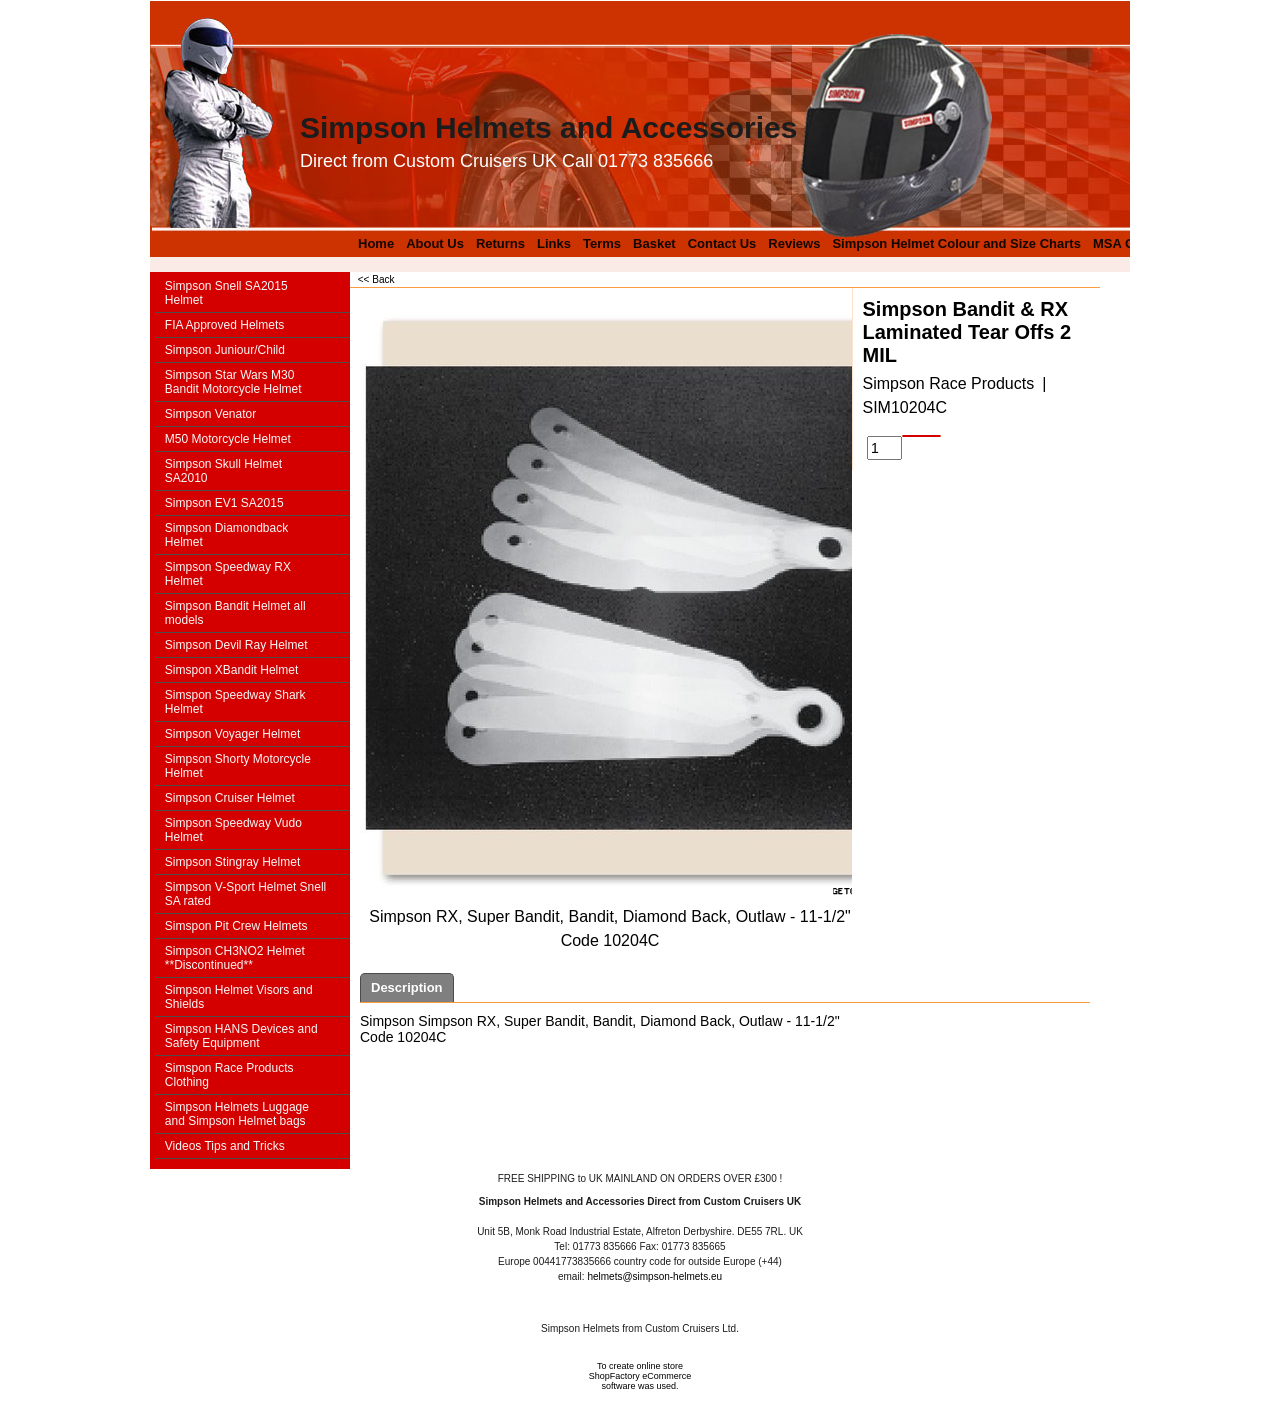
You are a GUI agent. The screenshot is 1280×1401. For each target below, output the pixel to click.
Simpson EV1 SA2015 (224, 503)
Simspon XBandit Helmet (231, 670)
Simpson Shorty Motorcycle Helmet (238, 766)
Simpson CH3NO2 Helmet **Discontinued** (235, 958)
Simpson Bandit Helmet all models (235, 613)
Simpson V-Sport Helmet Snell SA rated (245, 894)
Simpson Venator (210, 414)
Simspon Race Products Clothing (229, 1075)
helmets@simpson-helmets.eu (654, 1276)
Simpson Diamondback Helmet (226, 535)
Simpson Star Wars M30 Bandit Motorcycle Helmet (233, 382)
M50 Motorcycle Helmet (228, 439)
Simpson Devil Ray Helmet (236, 645)
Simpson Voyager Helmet (232, 734)
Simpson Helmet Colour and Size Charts (956, 243)
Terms (602, 243)
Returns (500, 243)
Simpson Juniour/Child (225, 350)
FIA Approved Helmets (224, 325)
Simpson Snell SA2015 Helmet (226, 293)
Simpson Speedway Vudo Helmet (233, 830)
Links (554, 243)
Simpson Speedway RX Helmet (228, 574)
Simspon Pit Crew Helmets (236, 926)
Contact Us (722, 243)
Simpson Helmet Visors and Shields (239, 997)
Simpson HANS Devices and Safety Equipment (241, 1036)
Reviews (794, 243)
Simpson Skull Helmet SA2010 (223, 471)
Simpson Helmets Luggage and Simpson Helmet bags (237, 1114)
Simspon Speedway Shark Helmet (235, 702)
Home (376, 243)
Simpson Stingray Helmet (232, 862)
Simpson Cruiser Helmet (230, 798)
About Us (435, 243)
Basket (654, 243)
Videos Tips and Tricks (225, 1146)
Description (407, 987)
